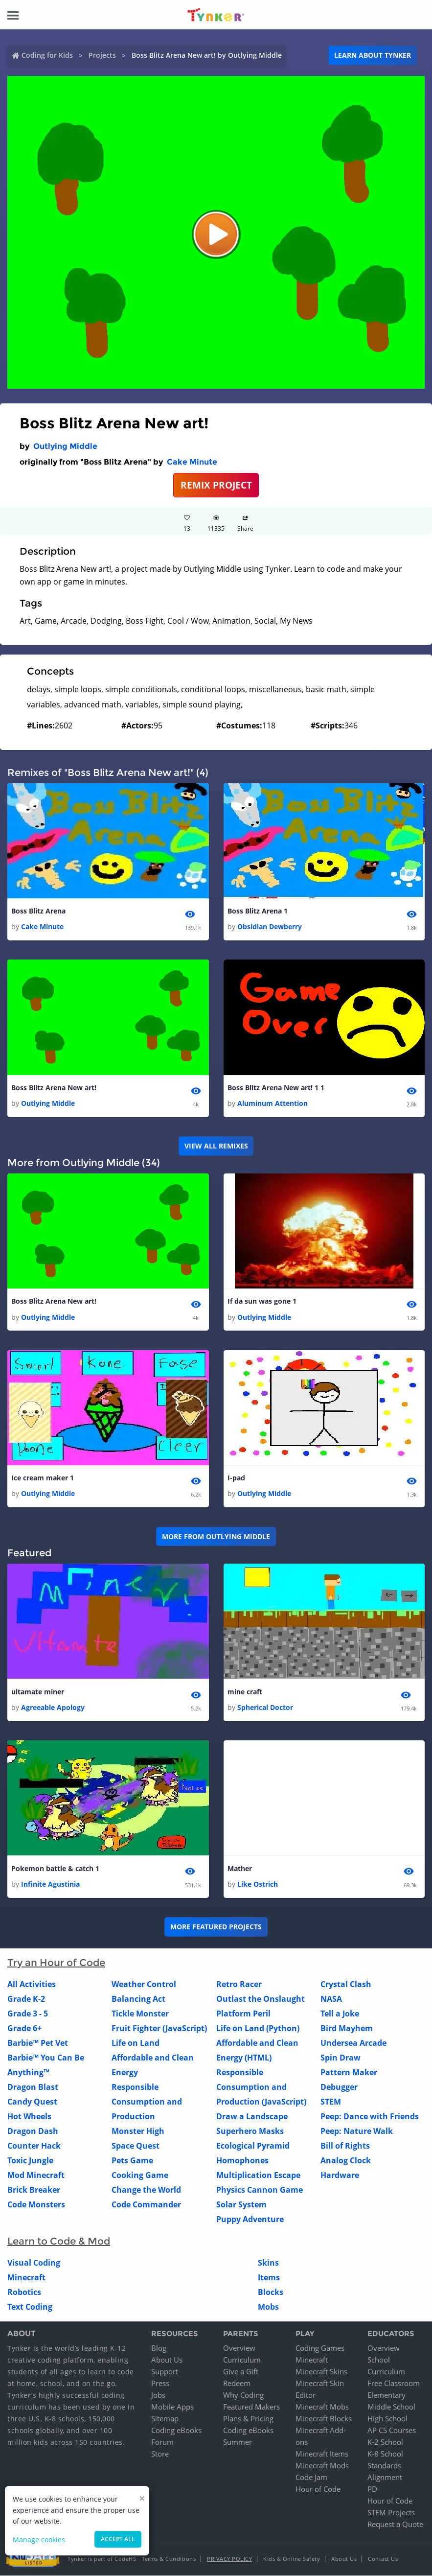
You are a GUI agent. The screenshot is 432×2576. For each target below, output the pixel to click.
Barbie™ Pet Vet (37, 2043)
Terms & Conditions (169, 2559)
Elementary (386, 2395)
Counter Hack (34, 2146)
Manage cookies (39, 2539)
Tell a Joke (339, 2014)
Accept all (118, 2539)
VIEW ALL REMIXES (216, 1146)
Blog (158, 2348)
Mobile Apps (172, 2407)
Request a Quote (395, 2524)
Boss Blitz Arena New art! (53, 1087)
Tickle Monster (140, 2014)
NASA (331, 1999)
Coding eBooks (176, 2430)
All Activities (31, 1984)
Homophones (242, 2160)
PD (372, 2489)
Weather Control (144, 1984)
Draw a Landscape (252, 2116)
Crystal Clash (345, 1984)
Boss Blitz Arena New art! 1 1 (275, 1087)
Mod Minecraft (36, 2175)
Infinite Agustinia (50, 1884)
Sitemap (165, 2419)
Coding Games (320, 2348)
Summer (237, 2442)
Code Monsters (36, 2205)
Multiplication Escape (258, 2175)
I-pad (236, 1478)
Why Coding (243, 2395)
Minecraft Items (322, 2454)
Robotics (24, 2292)
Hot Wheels (29, 2116)
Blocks (270, 2292)
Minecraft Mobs (322, 2407)
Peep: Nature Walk (356, 2131)
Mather (239, 1868)
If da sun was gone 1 (261, 1301)
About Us (166, 2360)
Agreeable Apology (53, 1707)
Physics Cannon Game (259, 2190)
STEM (330, 2102)
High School (387, 2419)
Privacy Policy (229, 2559)
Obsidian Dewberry (269, 926)
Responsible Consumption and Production (147, 2102)
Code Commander (146, 2205)
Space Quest (135, 2146)
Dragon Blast (32, 2087)
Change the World (146, 2190)
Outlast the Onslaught (260, 1999)
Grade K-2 (26, 1999)
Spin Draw (340, 2058)
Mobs (268, 2307)
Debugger (339, 2087)
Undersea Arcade (353, 2043)
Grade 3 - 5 (27, 2014)
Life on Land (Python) (257, 2028)
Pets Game (132, 2160)
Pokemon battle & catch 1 (55, 1868)
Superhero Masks (250, 2131)
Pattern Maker (348, 2072)
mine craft (244, 1692)
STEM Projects (391, 2513)
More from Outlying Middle (216, 1536)
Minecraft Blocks (324, 2419)
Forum (162, 2442)
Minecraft (26, 2277)
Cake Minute (192, 462)
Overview (239, 2348)
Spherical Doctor (265, 1707)
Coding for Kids (47, 55)
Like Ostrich (257, 1884)
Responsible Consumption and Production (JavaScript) (261, 2087)
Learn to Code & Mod (58, 2242)
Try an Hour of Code (56, 1963)
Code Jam (311, 2477)
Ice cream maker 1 (42, 1478)
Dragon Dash (32, 2131)
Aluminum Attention (272, 1103)
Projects (102, 55)
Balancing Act (138, 1999)
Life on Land (135, 2043)
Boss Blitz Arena (38, 910)
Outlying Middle (65, 446)
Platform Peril (243, 2014)
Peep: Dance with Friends (369, 2116)
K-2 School (385, 2442)
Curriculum (242, 2360)
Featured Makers (251, 2407)
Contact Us (383, 2559)
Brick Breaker (33, 2190)
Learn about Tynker (372, 55)
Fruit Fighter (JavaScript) (159, 2028)
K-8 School (385, 2454)
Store (160, 2454)
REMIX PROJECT (216, 485)
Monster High (138, 2131)
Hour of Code (318, 2489)
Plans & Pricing (248, 2419)
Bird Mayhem (346, 2028)
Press (160, 2384)
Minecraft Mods (322, 2466)
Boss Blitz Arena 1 (257, 910)
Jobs (158, 2395)
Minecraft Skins (321, 2372)
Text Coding (29, 2307)
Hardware (339, 2175)
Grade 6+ (24, 2028)
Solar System (241, 2205)
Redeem (236, 2384)
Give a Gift (240, 2372)
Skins (268, 2263)
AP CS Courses (391, 2430)
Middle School (391, 2407)
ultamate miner (37, 1692)
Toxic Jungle (30, 2160)
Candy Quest (32, 2102)
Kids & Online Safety (291, 2559)
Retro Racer (239, 1984)
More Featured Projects (216, 1927)
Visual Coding (33, 2263)
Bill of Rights (345, 2146)
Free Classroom (393, 2384)
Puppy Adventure (250, 2219)
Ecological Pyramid (253, 2146)
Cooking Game (140, 2175)
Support (164, 2372)
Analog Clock (345, 2160)
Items (269, 2277)
